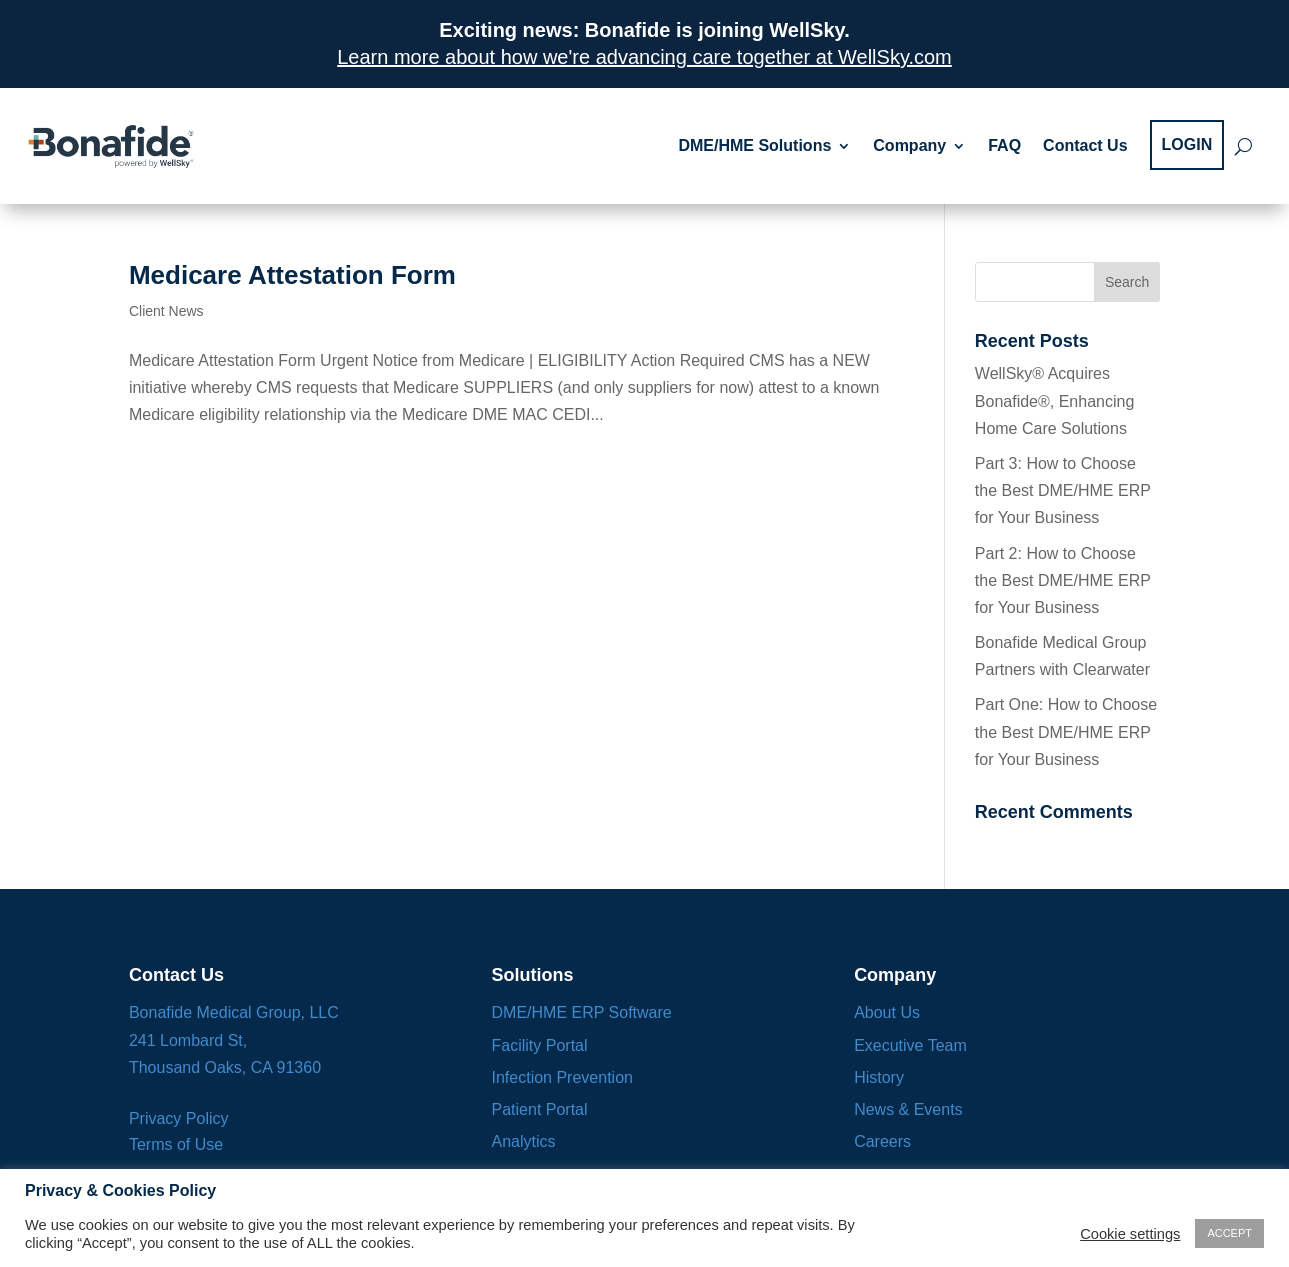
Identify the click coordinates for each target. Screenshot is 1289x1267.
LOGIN (1187, 144)
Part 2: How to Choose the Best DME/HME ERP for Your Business (1063, 580)
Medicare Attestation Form (292, 275)
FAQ (1004, 145)
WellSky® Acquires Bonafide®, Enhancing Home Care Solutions (1054, 400)
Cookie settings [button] (1130, 1234)
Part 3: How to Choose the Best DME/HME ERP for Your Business (1063, 490)
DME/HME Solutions (754, 145)
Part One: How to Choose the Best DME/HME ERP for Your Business (1066, 731)
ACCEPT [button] (1229, 1233)
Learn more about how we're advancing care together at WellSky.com (644, 57)
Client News (166, 311)
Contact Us (1085, 145)
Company (909, 145)
